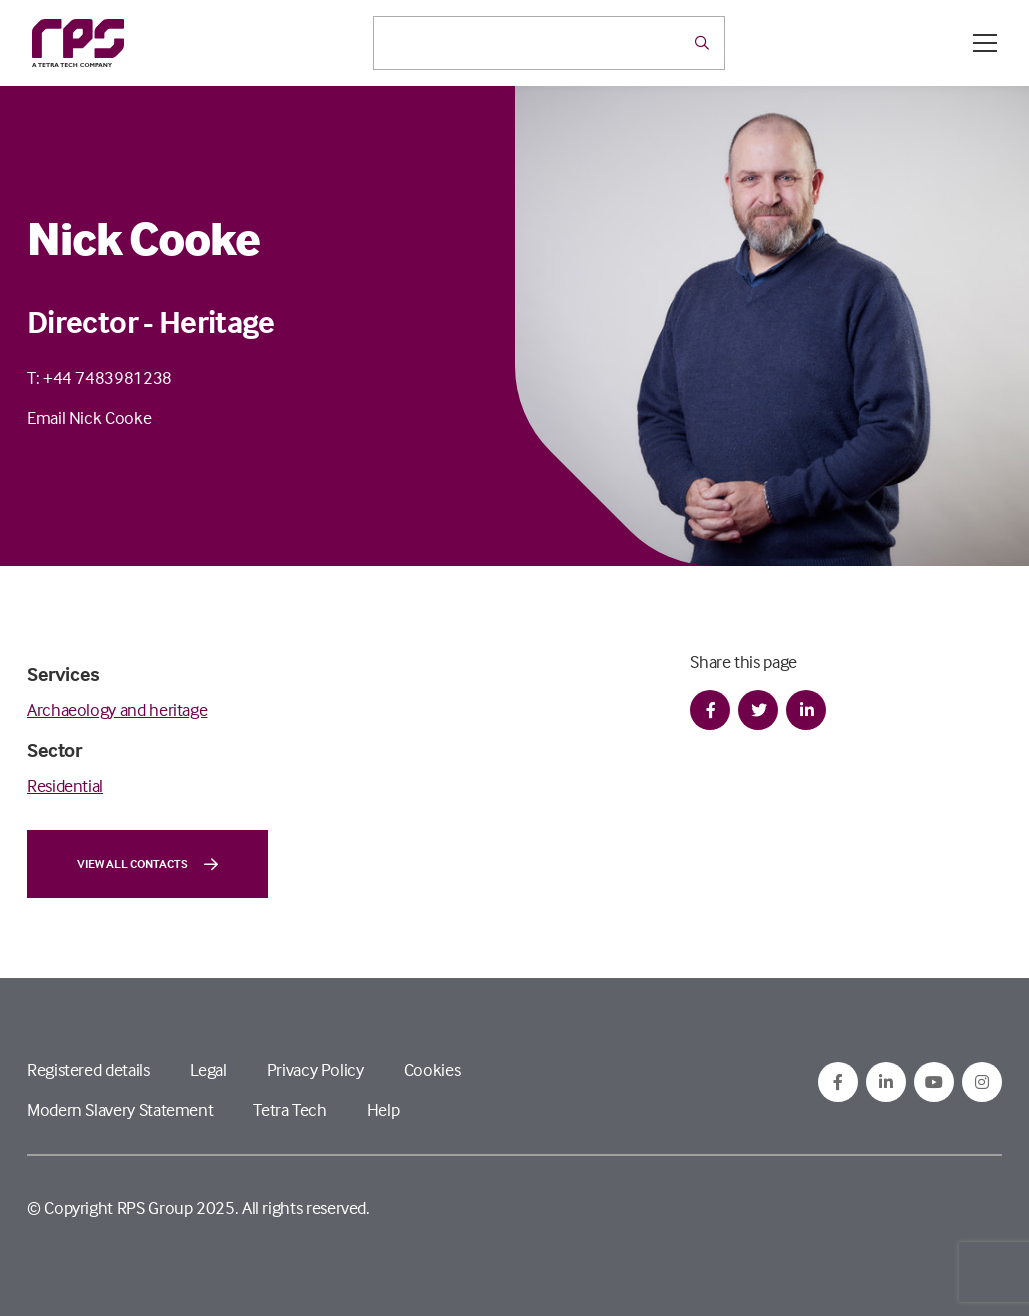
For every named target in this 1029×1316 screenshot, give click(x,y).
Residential (65, 785)
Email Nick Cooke (89, 417)
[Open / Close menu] (985, 43)
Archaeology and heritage (117, 709)
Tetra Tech (289, 1109)
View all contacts (147, 864)
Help (383, 1109)
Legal (208, 1069)
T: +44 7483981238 (99, 377)
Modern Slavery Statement (120, 1109)
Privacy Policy (315, 1069)
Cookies (432, 1069)
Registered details (88, 1069)
